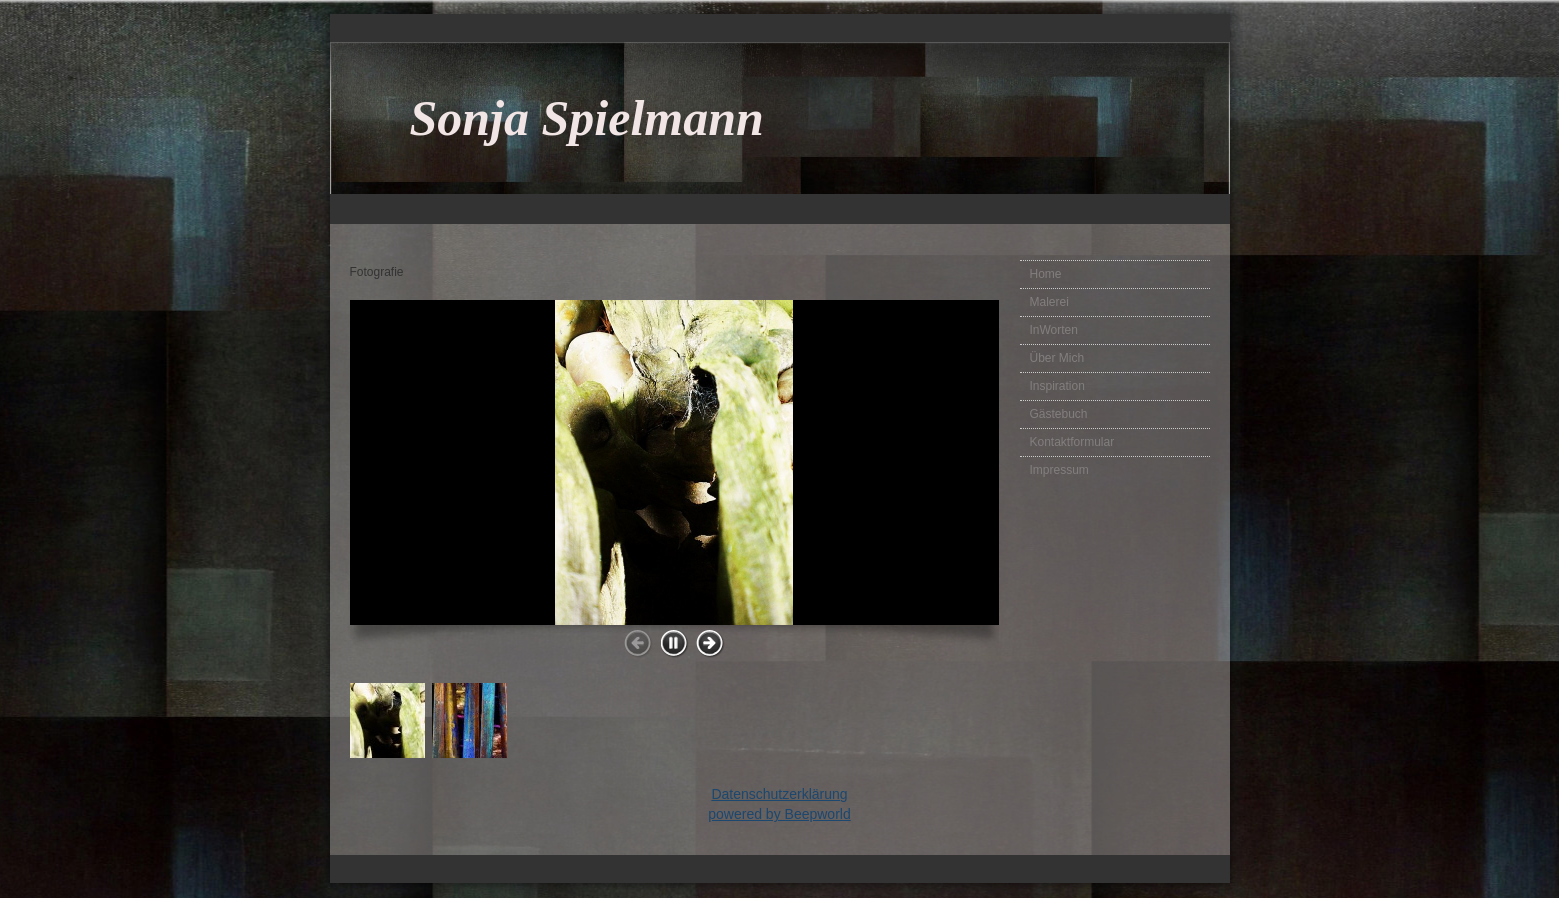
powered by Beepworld (779, 814)
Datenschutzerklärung (779, 794)
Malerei (1049, 302)
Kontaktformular (1072, 442)
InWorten (1054, 330)
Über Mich (1057, 358)
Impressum (1059, 470)
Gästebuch (1059, 414)
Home (1046, 274)
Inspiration (1057, 386)
